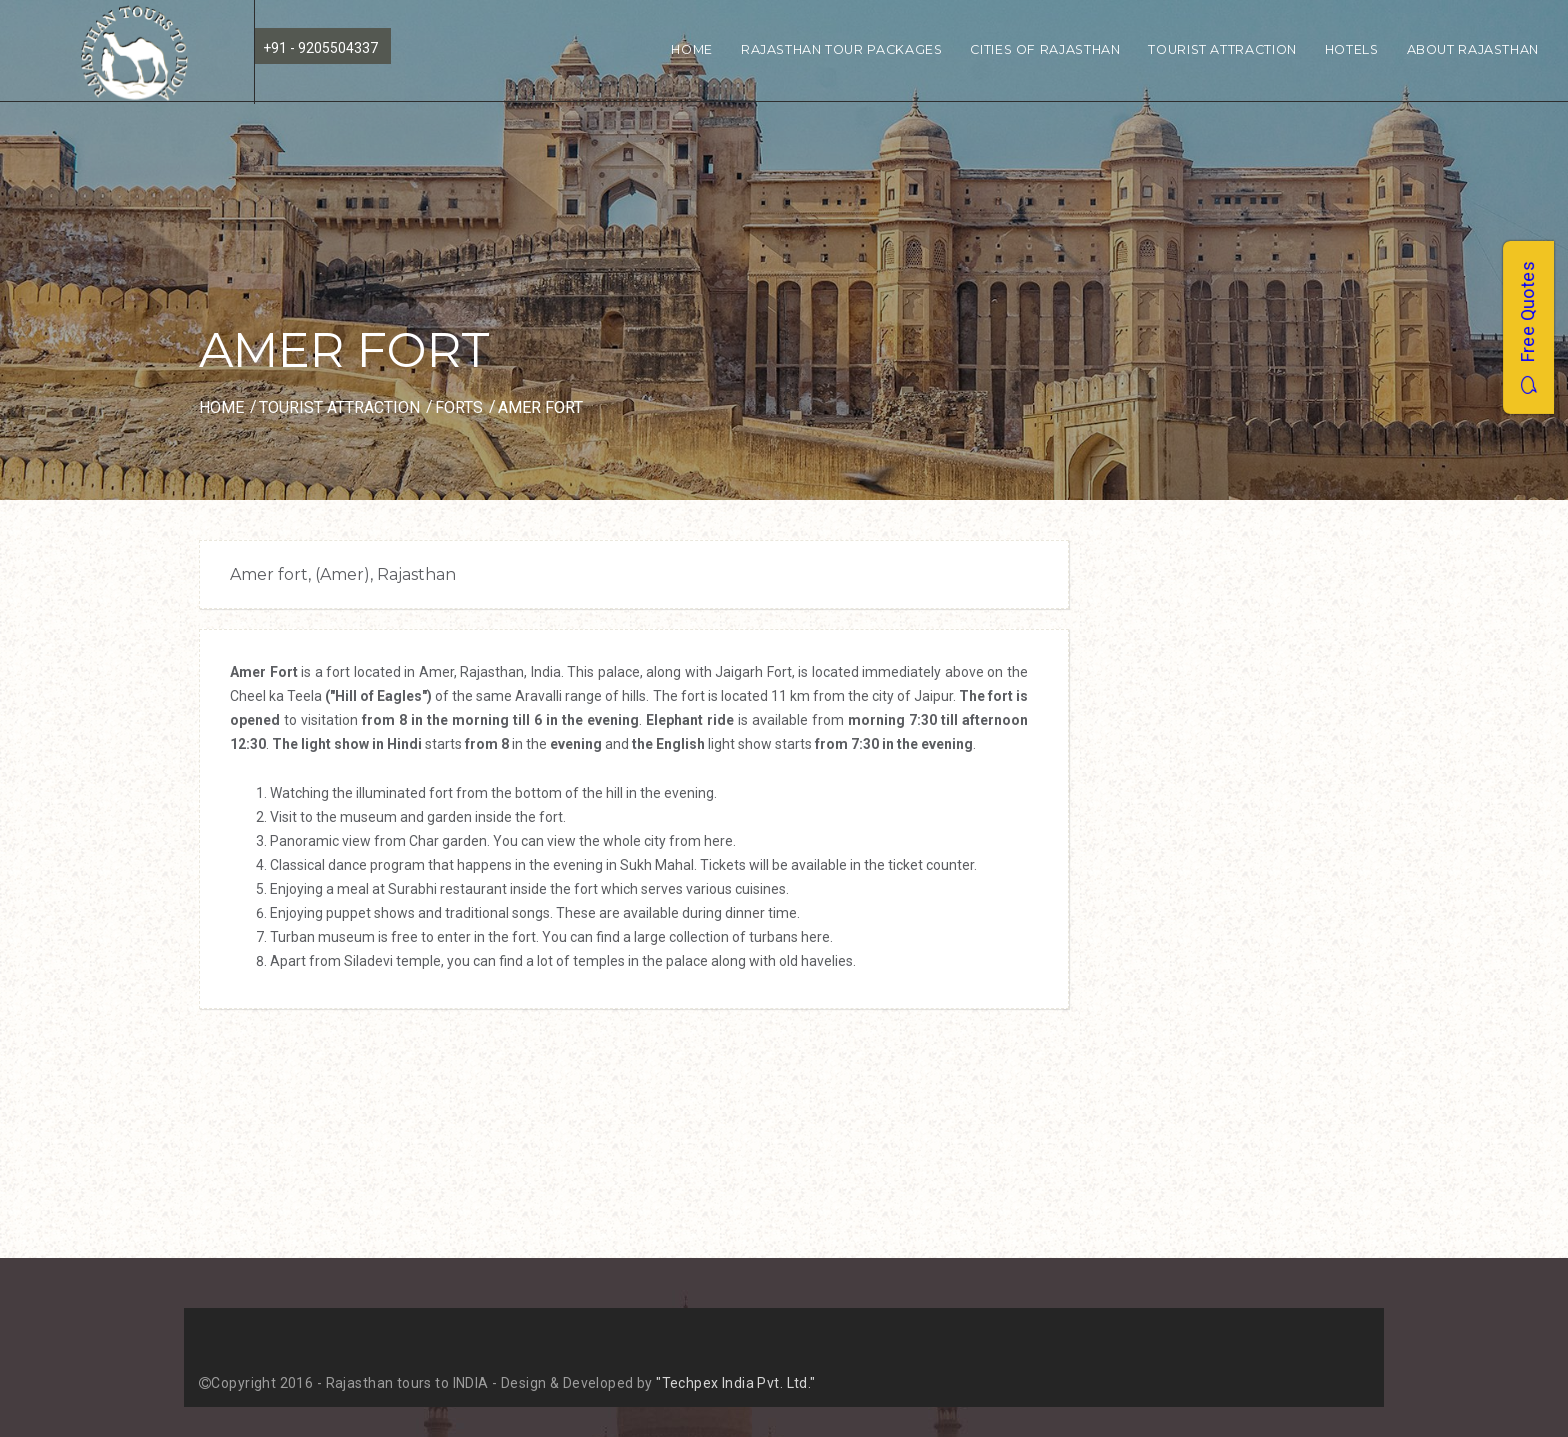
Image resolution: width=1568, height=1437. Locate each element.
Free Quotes (1527, 327)
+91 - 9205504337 (320, 48)
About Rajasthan (1473, 49)
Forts (459, 407)
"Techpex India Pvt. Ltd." (736, 1383)
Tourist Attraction (1222, 49)
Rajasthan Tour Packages (842, 49)
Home (692, 49)
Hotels (1352, 49)
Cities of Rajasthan (1045, 49)
